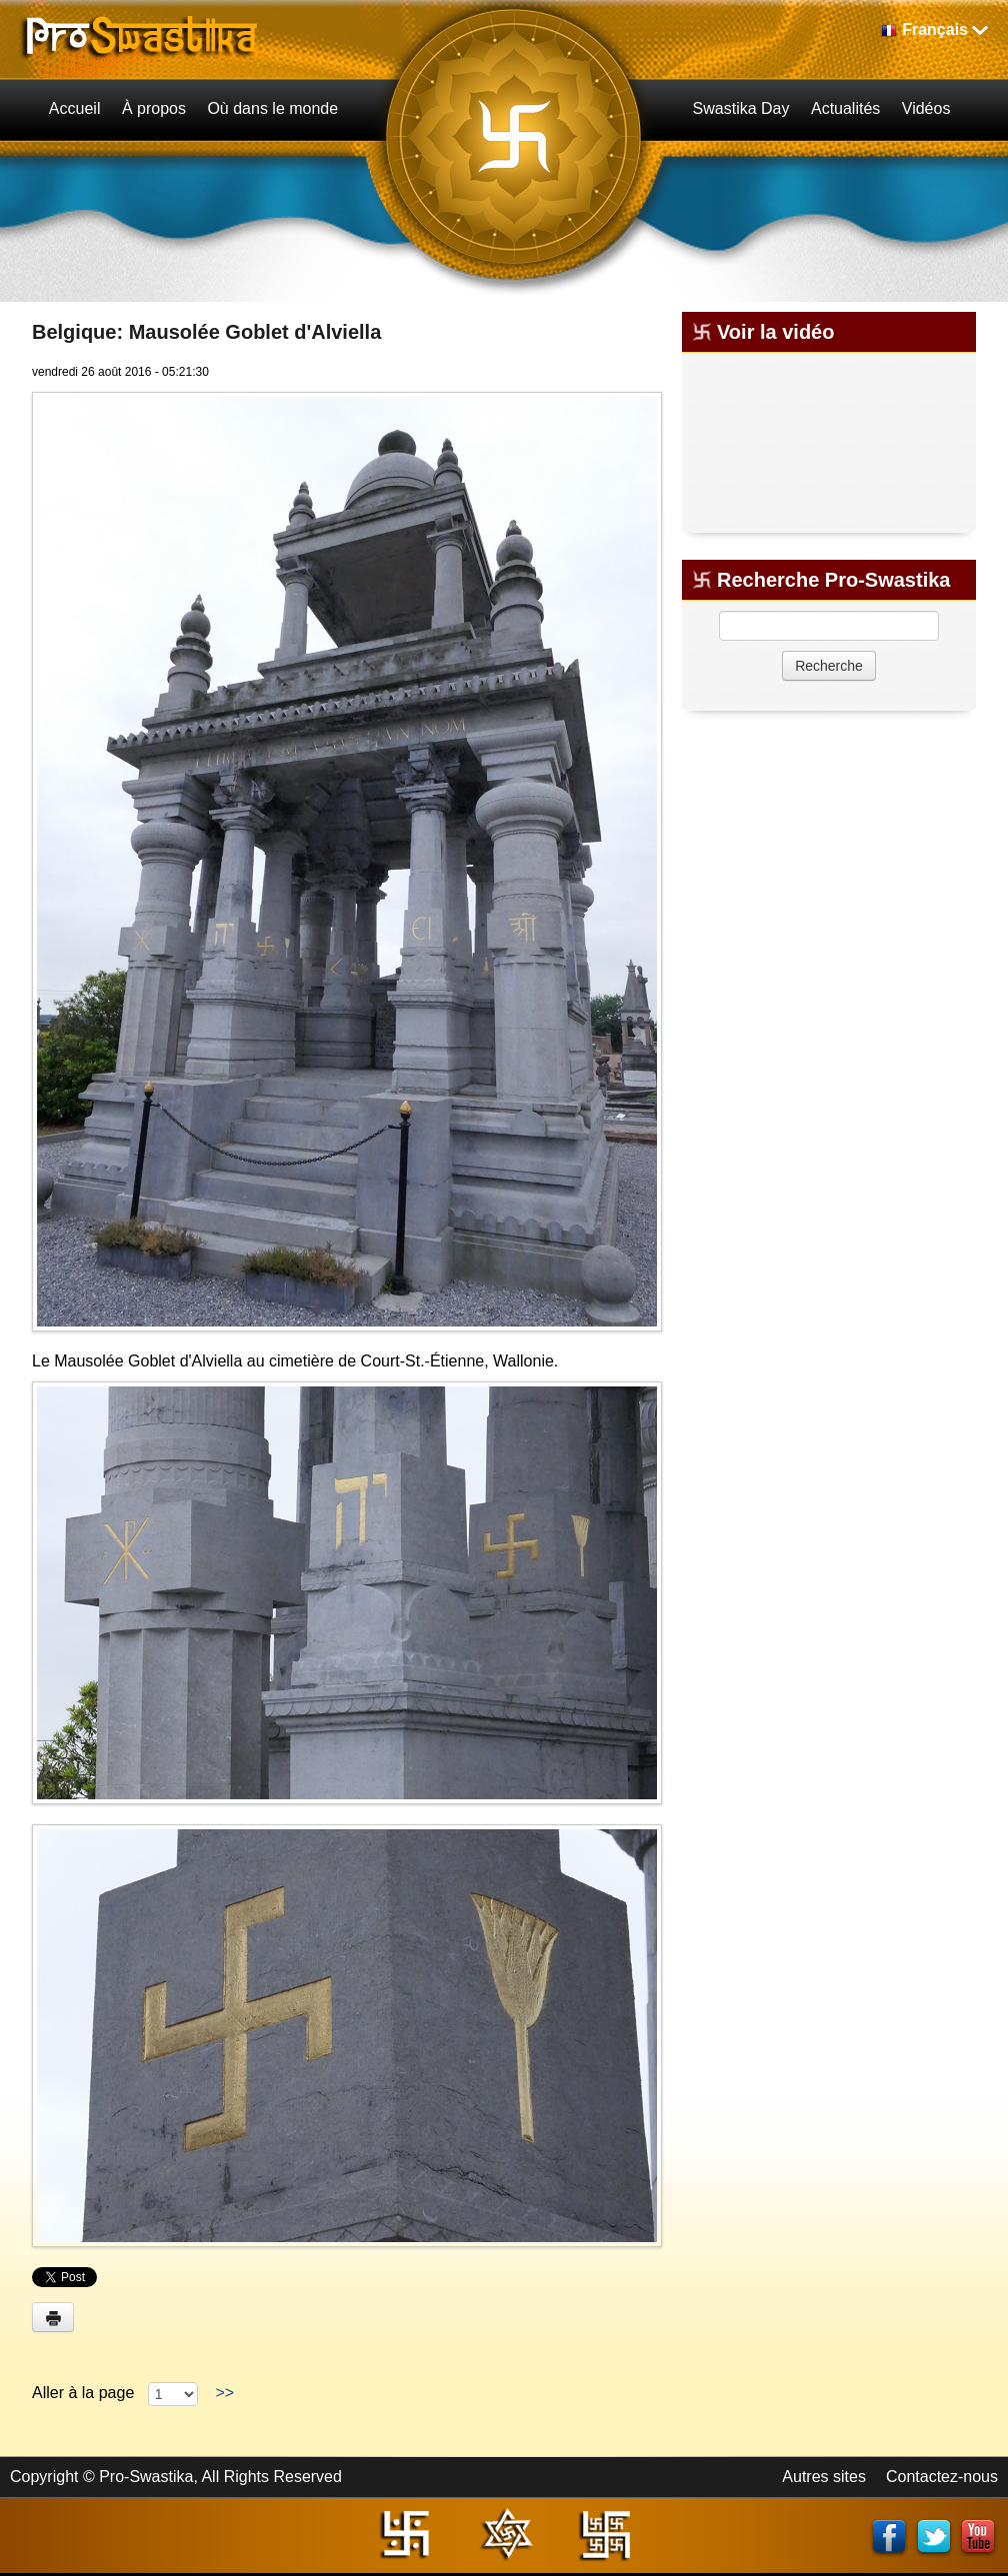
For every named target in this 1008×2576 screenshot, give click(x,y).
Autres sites (824, 2476)
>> (225, 2392)
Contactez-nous (942, 2476)
